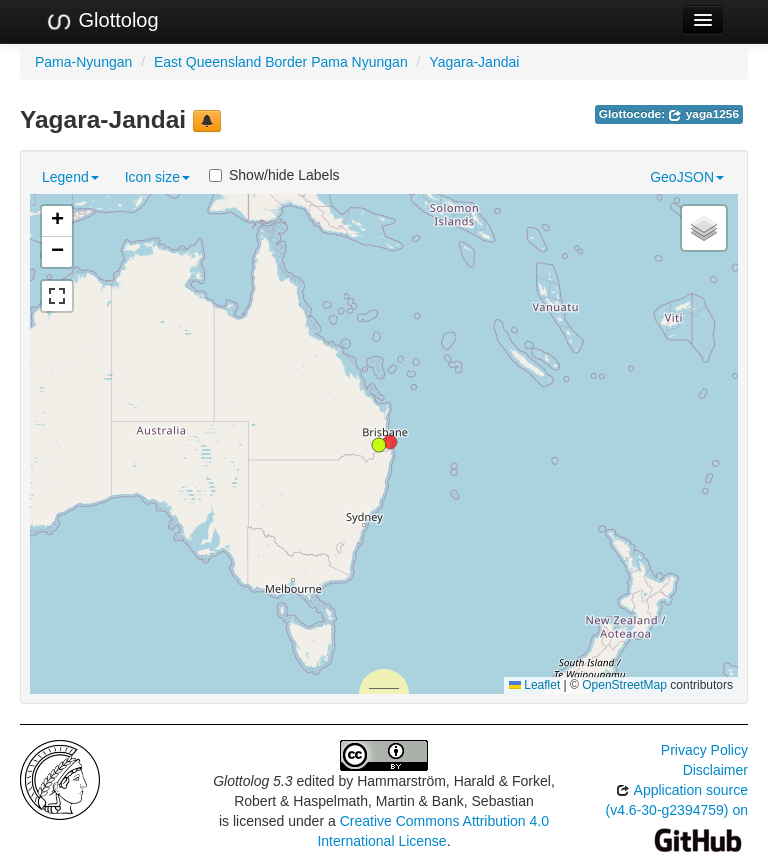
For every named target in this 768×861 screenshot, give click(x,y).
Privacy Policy (704, 750)
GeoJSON (687, 177)
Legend (70, 177)
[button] (379, 445)
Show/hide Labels (274, 175)
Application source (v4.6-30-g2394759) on (677, 814)
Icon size (157, 177)
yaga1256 (703, 114)
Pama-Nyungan (83, 62)
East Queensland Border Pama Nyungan (281, 62)
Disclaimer (715, 770)
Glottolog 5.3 (252, 781)
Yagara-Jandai (474, 62)
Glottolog (102, 21)
